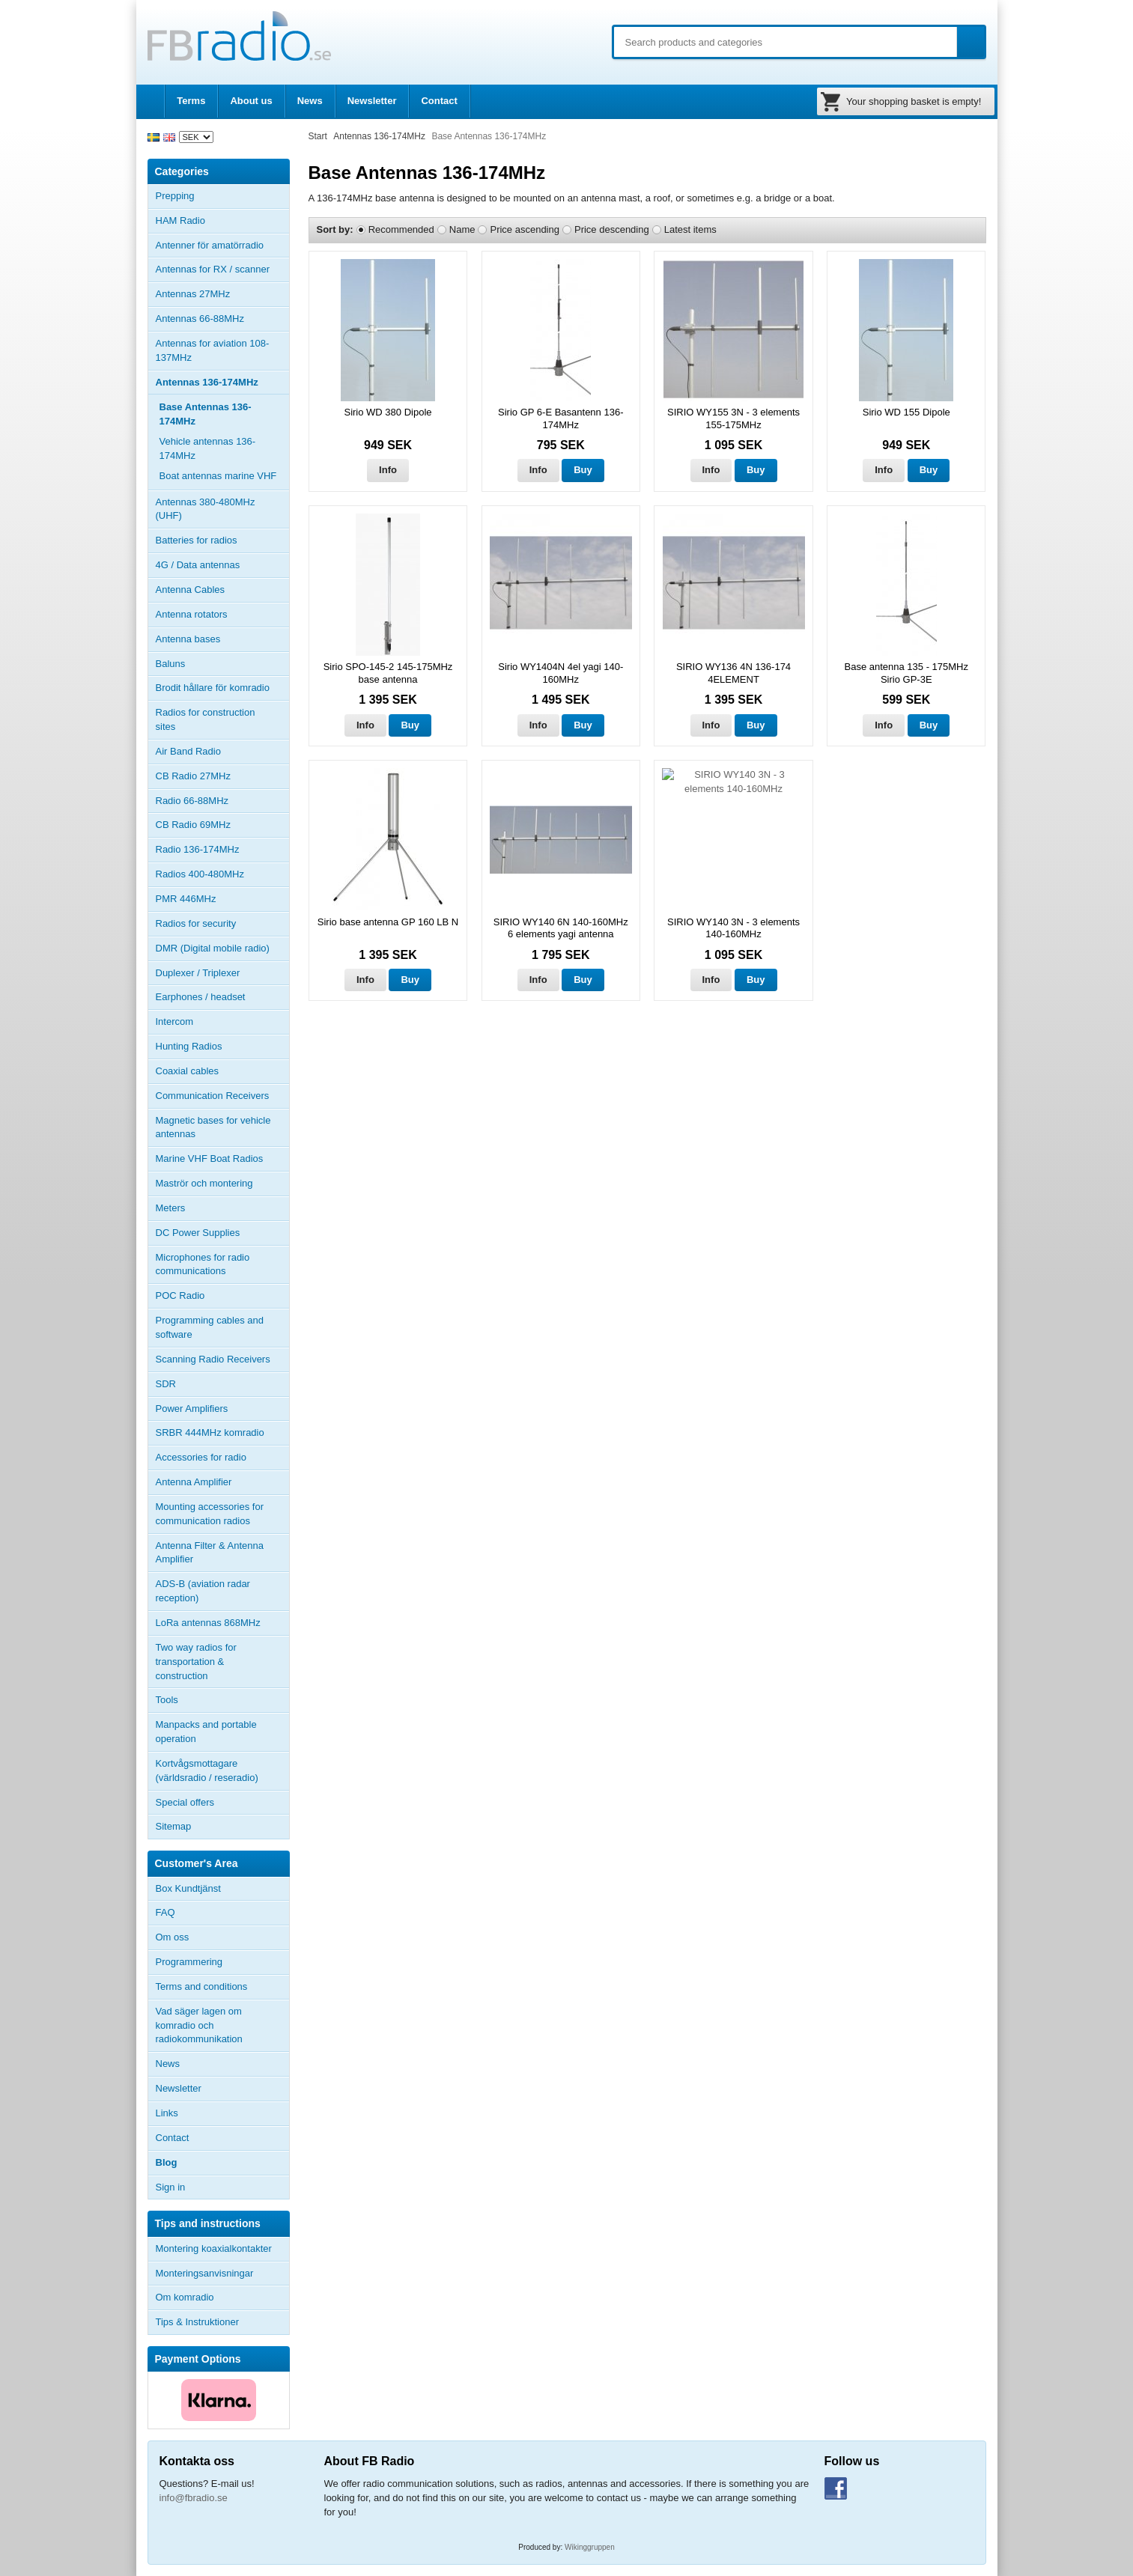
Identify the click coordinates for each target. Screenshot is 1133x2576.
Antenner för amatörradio (222, 246)
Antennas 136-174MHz (222, 383)
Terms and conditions (202, 1986)
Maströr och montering (204, 1183)
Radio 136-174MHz (198, 849)
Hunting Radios (189, 1046)
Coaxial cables (187, 1071)
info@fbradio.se (194, 2497)
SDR (166, 1383)
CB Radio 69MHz (193, 824)
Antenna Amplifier (194, 1482)
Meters (171, 1208)
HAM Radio (222, 221)
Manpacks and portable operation (206, 1731)
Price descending (611, 229)
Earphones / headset (201, 996)
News (310, 100)
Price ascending (524, 229)
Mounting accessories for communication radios (210, 1513)
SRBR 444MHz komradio (210, 1432)
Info (388, 469)
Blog (166, 2162)
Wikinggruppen (590, 2547)
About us (251, 100)
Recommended (401, 229)
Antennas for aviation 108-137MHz (213, 350)
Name (462, 229)
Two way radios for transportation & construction (196, 1661)
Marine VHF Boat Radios (210, 1158)
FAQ (165, 1912)
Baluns (171, 663)
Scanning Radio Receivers (213, 1359)
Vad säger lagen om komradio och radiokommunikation (199, 2025)
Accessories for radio (222, 1458)
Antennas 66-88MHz (222, 319)
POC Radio (180, 1295)
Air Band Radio (188, 751)
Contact (439, 100)
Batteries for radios (196, 540)
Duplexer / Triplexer (198, 972)
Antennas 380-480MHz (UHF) (222, 509)
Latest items (690, 229)
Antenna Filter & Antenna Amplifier (210, 1552)
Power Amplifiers (192, 1408)
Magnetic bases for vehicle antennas (213, 1127)
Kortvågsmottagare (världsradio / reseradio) (207, 1770)
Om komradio (185, 2297)
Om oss (172, 1937)
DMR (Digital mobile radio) (213, 948)
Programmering (189, 1961)
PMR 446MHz (186, 898)
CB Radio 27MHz (193, 776)
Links (167, 2113)
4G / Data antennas (198, 564)
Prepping (175, 195)
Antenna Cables (190, 589)
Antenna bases (222, 639)
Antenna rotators (192, 614)
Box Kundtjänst (188, 1888)
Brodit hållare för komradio (213, 687)
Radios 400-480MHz (200, 874)
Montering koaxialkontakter (214, 2248)
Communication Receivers (213, 1095)
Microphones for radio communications (203, 1264)
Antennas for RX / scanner (213, 269)
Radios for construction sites (205, 719)
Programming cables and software (210, 1327)
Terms (191, 100)
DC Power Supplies (198, 1232)
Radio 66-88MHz (192, 800)
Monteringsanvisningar (205, 2273)
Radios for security (196, 923)
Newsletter (372, 100)
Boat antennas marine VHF (218, 475)
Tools (167, 1699)
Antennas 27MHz (222, 294)
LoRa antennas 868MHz (208, 1622)
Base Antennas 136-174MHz (206, 414)
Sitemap (174, 1826)
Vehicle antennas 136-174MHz (208, 448)
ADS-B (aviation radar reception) (203, 1591)
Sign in (171, 2187)
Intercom (175, 1021)
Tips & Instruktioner (198, 2321)
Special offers (185, 1802)
